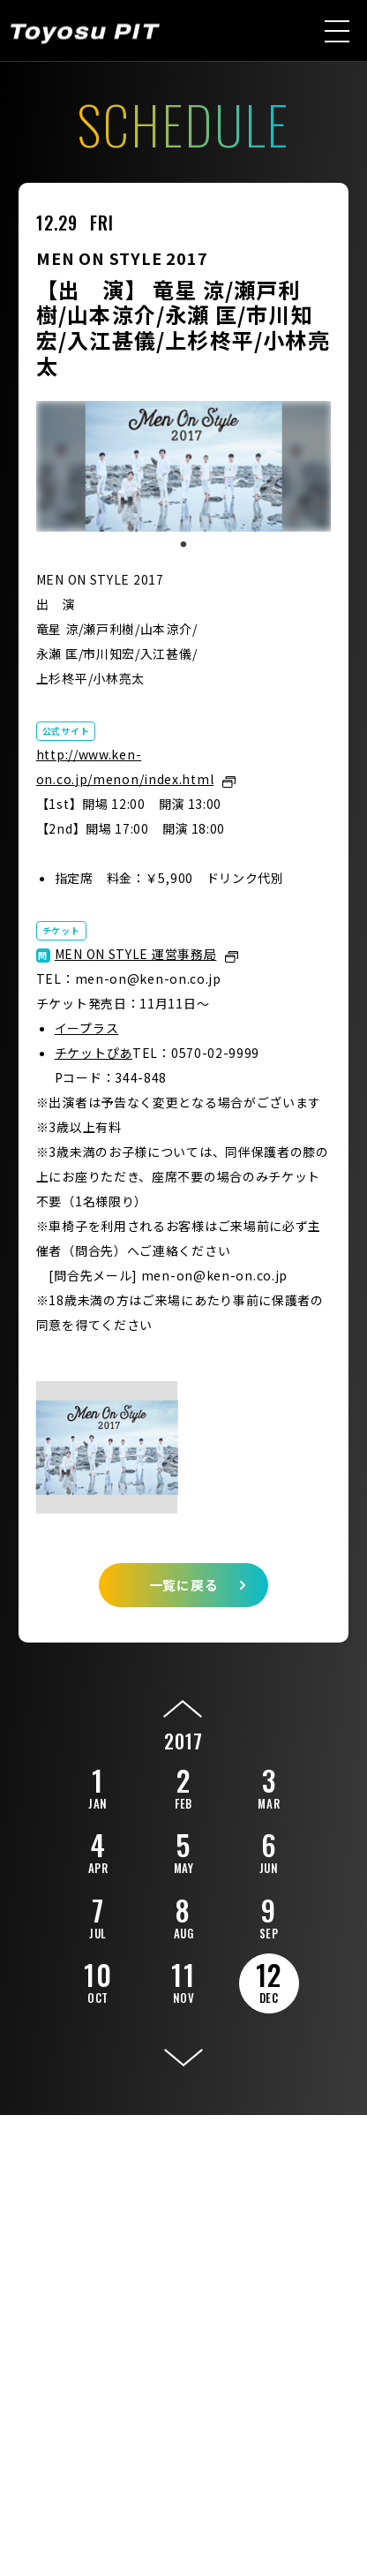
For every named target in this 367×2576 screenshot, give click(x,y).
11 (183, 1979)
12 (269, 1980)
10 (98, 1979)
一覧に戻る (184, 1584)
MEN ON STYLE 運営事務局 (136, 954)
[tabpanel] (184, 466)
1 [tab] (183, 545)
